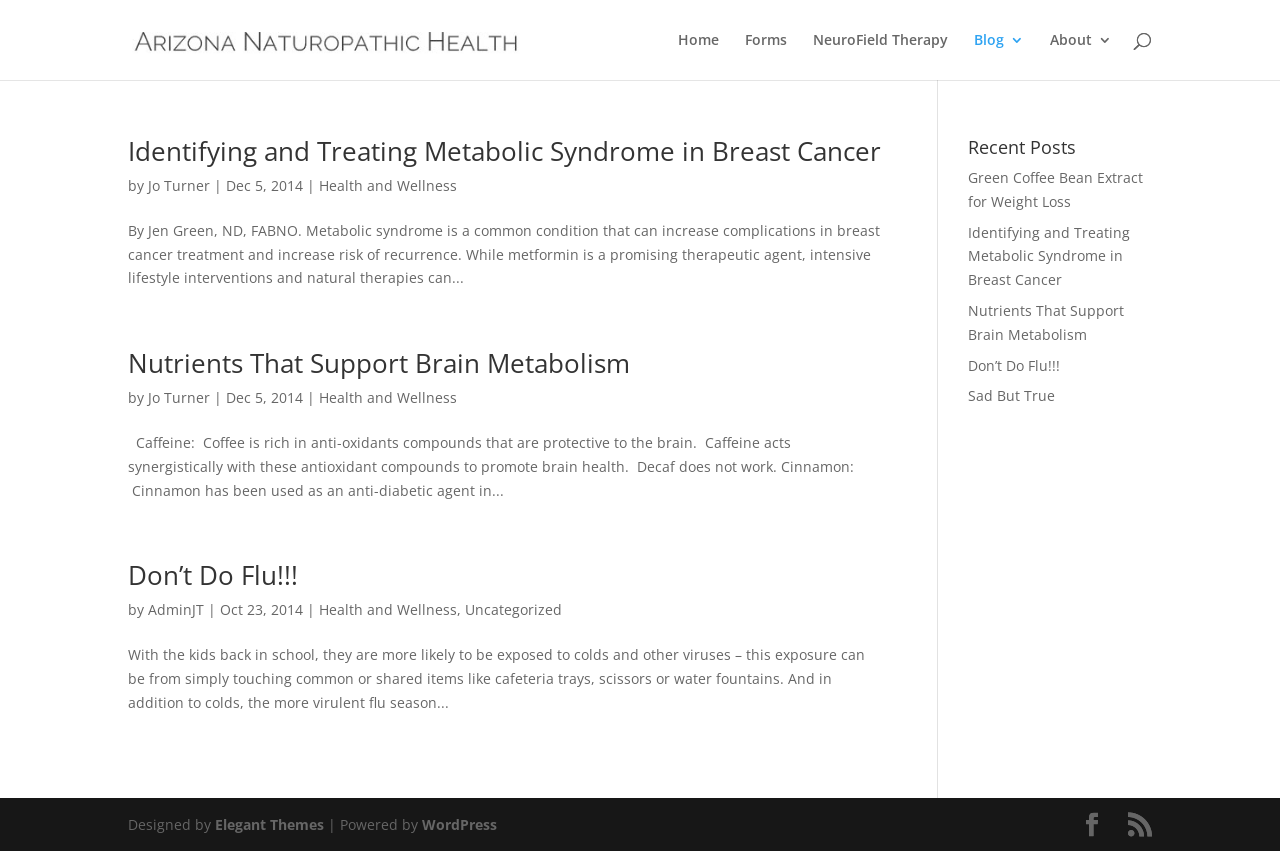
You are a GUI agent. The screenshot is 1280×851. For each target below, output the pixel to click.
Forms (766, 41)
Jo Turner (179, 185)
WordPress (459, 824)
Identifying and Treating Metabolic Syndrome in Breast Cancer (504, 151)
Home (698, 41)
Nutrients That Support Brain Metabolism (379, 363)
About (1071, 41)
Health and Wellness (388, 185)
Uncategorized (513, 609)
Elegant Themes (269, 824)
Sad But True (1011, 395)
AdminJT (176, 609)
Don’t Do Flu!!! (213, 575)
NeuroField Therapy (880, 41)
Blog (989, 41)
